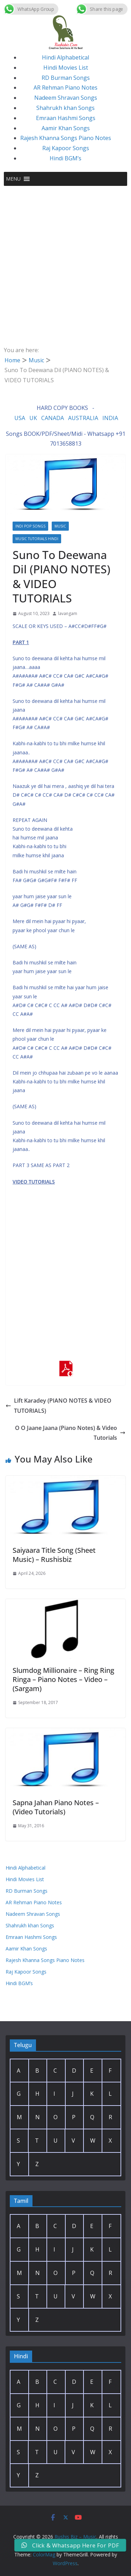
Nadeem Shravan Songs (65, 98)
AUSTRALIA (83, 418)
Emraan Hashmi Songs (65, 118)
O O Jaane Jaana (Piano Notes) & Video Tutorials (70, 1433)
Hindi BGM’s (65, 158)
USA (19, 418)
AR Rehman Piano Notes (65, 87)
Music (60, 526)
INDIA (110, 418)
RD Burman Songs (66, 78)
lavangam (67, 613)
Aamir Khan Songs (66, 128)
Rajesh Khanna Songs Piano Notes (65, 138)
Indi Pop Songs (30, 526)
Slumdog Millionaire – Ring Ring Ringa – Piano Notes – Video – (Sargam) (63, 1679)
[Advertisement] (65, 255)
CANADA (52, 418)
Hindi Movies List (65, 67)
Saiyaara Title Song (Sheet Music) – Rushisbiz (54, 1554)
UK (33, 418)
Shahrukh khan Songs (65, 108)
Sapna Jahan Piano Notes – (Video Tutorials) (56, 1807)
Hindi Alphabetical (65, 57)
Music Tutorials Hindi (36, 538)
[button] (13, 179)
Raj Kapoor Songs (65, 148)
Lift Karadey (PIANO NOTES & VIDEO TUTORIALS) (58, 1406)
